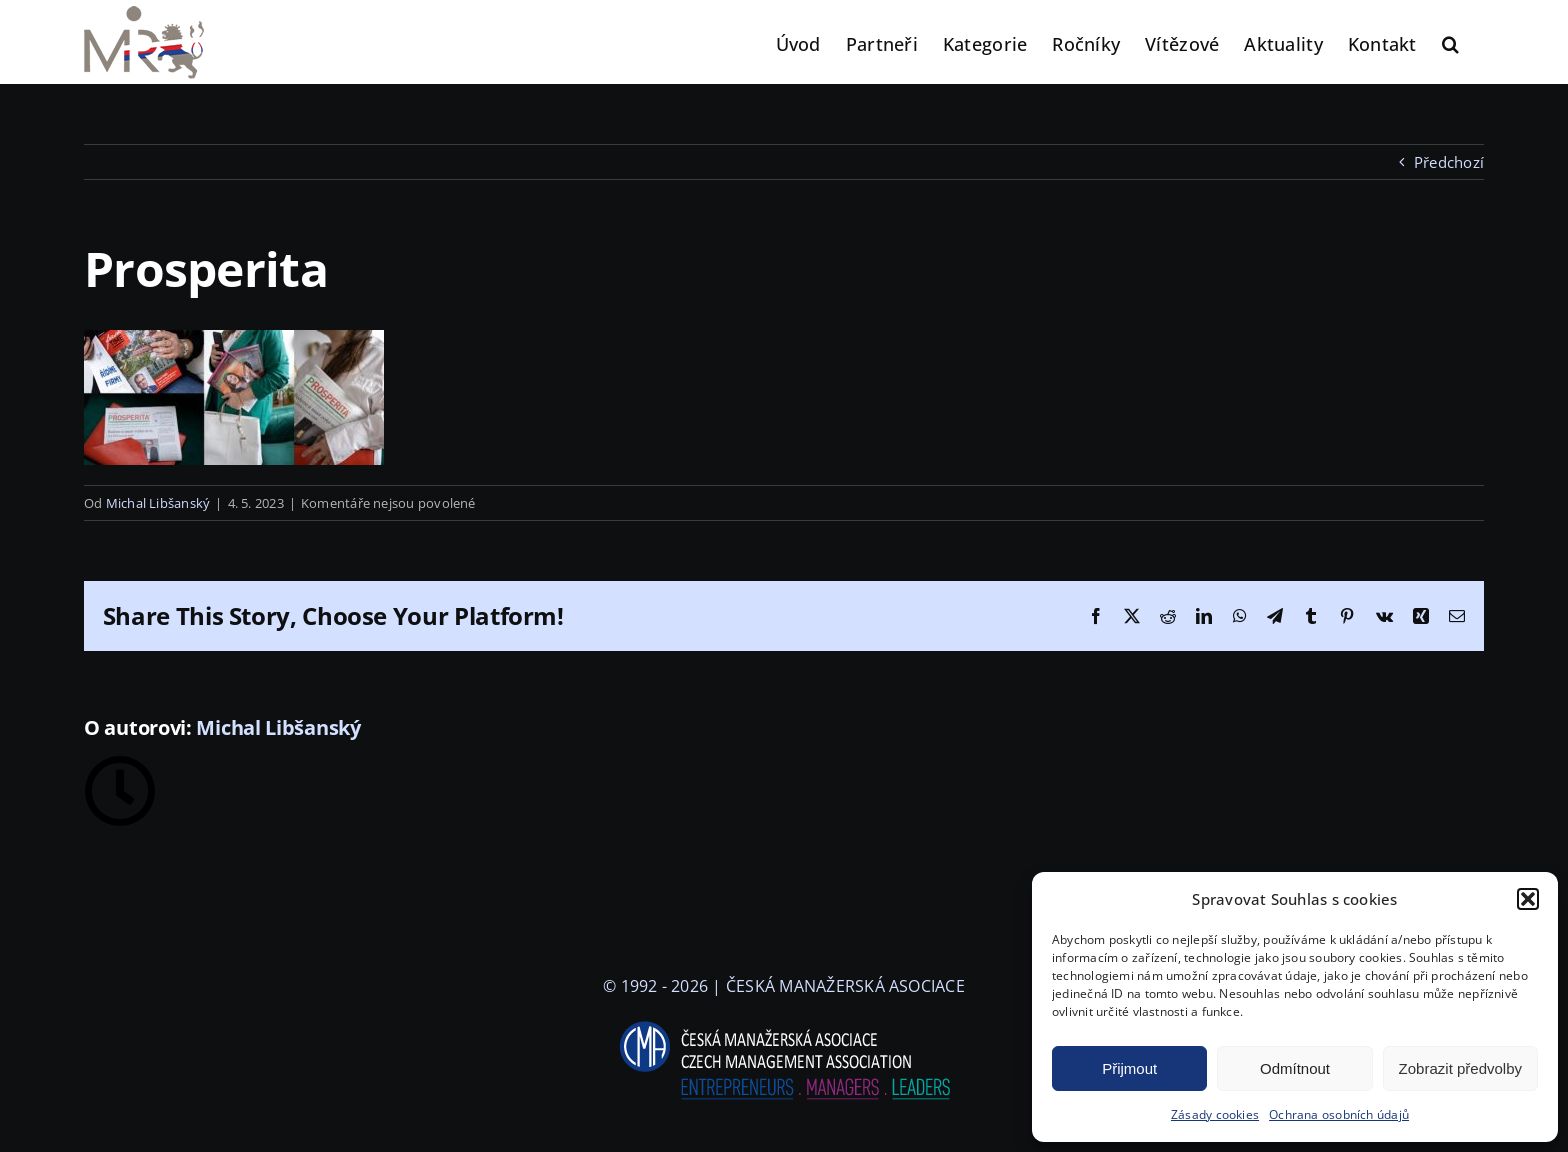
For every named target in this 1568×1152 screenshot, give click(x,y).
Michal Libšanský (158, 503)
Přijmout (1129, 1068)
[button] (1528, 899)
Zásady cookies (1215, 1114)
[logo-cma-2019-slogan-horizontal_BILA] (784, 1022)
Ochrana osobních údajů (1339, 1114)
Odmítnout (1295, 1068)
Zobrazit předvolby (1460, 1068)
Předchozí (1449, 162)
